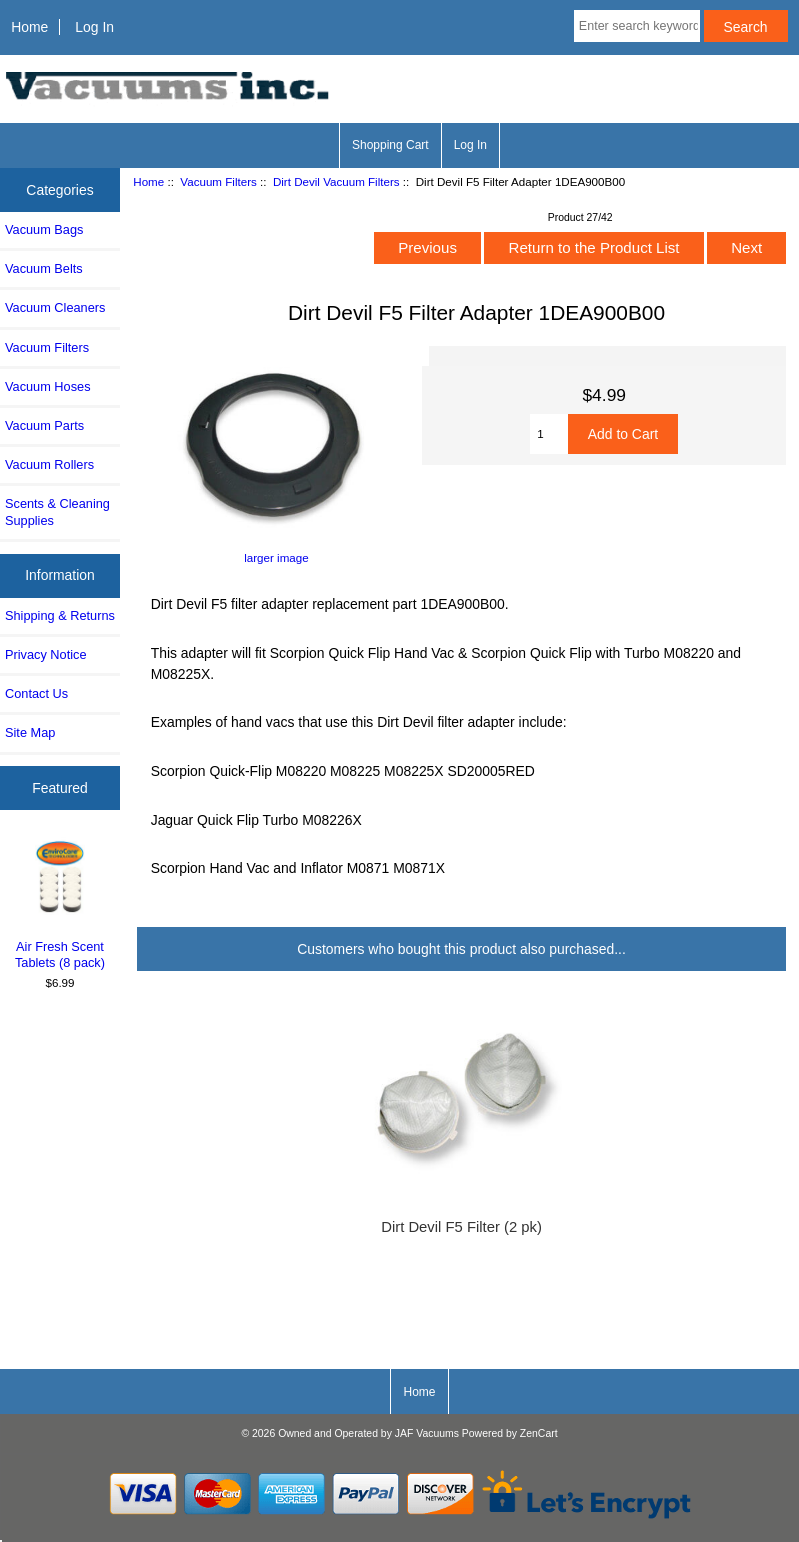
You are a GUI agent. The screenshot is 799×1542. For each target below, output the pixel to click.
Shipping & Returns (60, 615)
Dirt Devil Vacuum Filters (336, 181)
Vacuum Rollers (49, 464)
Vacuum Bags (44, 229)
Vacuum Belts (44, 268)
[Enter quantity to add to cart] (549, 434)
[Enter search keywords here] (637, 26)
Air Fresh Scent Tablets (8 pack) (60, 903)
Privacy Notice (45, 654)
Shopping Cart (390, 145)
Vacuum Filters (218, 181)
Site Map (30, 732)
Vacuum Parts (44, 425)
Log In (94, 27)
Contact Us (36, 693)
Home (29, 27)
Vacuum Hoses (48, 386)
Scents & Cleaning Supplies (57, 511)
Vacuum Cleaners (55, 307)
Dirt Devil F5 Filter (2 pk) (461, 1227)
